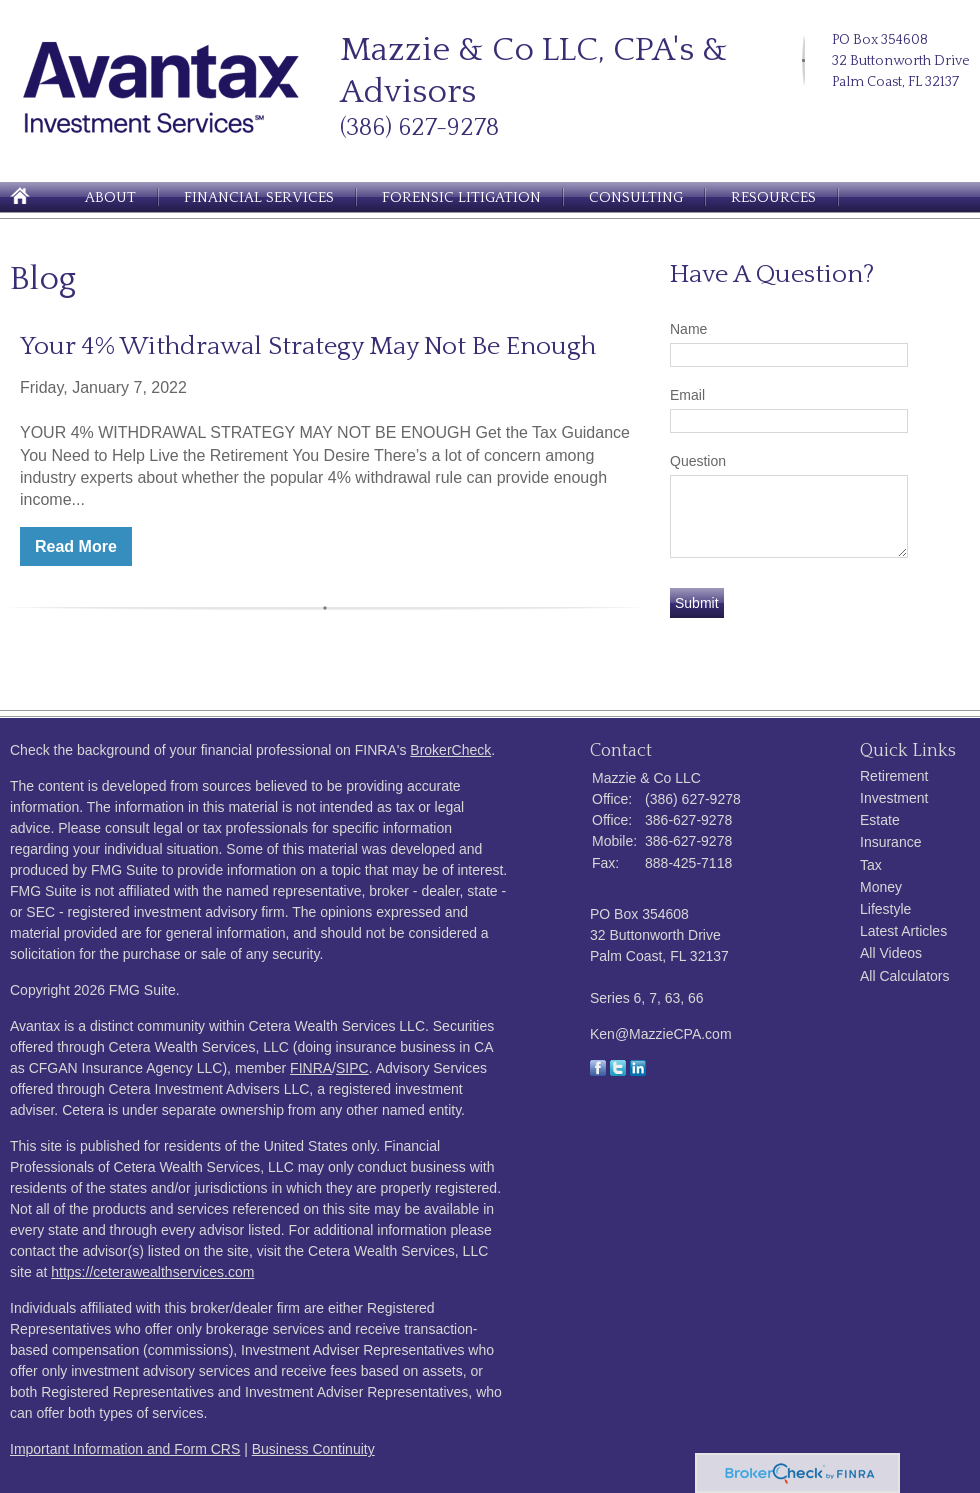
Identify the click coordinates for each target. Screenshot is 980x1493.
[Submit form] (697, 603)
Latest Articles (903, 931)
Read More (76, 546)
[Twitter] (842, 114)
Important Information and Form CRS (125, 1449)
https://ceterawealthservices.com (152, 1272)
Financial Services (259, 197)
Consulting (636, 197)
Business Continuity (313, 1449)
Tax (871, 865)
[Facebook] (888, 114)
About (110, 197)
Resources (773, 197)
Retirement (894, 776)
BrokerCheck (450, 750)
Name (688, 329)
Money (881, 887)
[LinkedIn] (865, 114)
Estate (880, 820)
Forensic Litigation (461, 197)
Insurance (890, 842)
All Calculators (904, 976)
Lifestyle (885, 909)
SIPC (352, 1068)
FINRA (311, 1068)
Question (698, 461)
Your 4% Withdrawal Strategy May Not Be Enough (308, 346)
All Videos (891, 953)
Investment (894, 798)
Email (687, 395)
